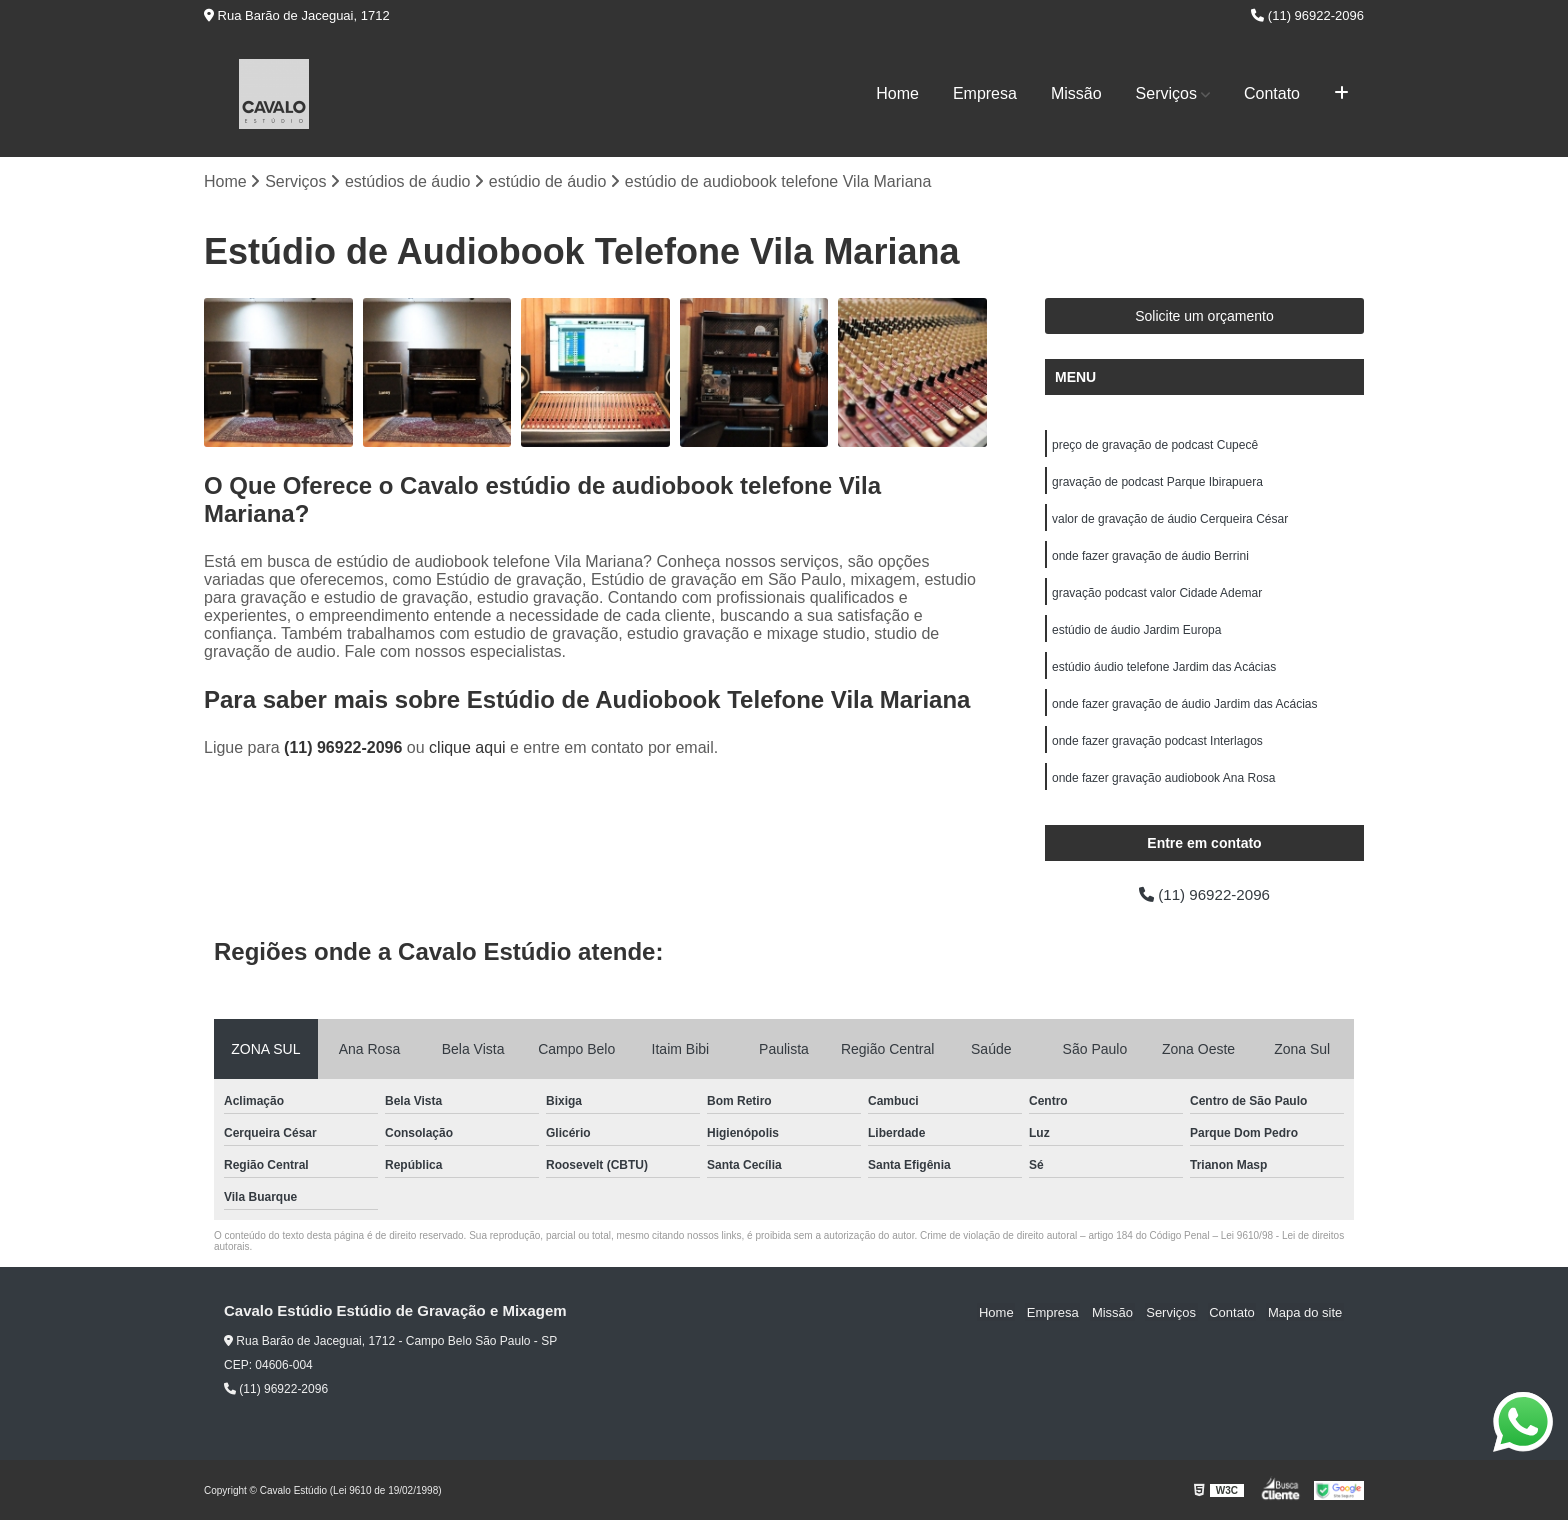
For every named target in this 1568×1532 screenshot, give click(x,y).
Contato (1272, 93)
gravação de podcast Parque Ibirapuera (1157, 484)
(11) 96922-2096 (1307, 15)
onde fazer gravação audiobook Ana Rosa (1164, 788)
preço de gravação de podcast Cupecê (1155, 446)
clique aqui (467, 748)
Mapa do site (1306, 1323)
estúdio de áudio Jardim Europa (1136, 636)
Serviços (1166, 93)
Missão (1076, 93)
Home (897, 93)
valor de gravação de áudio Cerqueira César (1170, 522)
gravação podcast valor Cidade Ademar (1157, 598)
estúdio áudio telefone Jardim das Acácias (1164, 674)
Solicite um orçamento (1204, 317)
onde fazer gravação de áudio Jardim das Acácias (1185, 712)
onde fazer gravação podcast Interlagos (1157, 750)
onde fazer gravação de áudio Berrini (1150, 560)
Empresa (985, 93)
